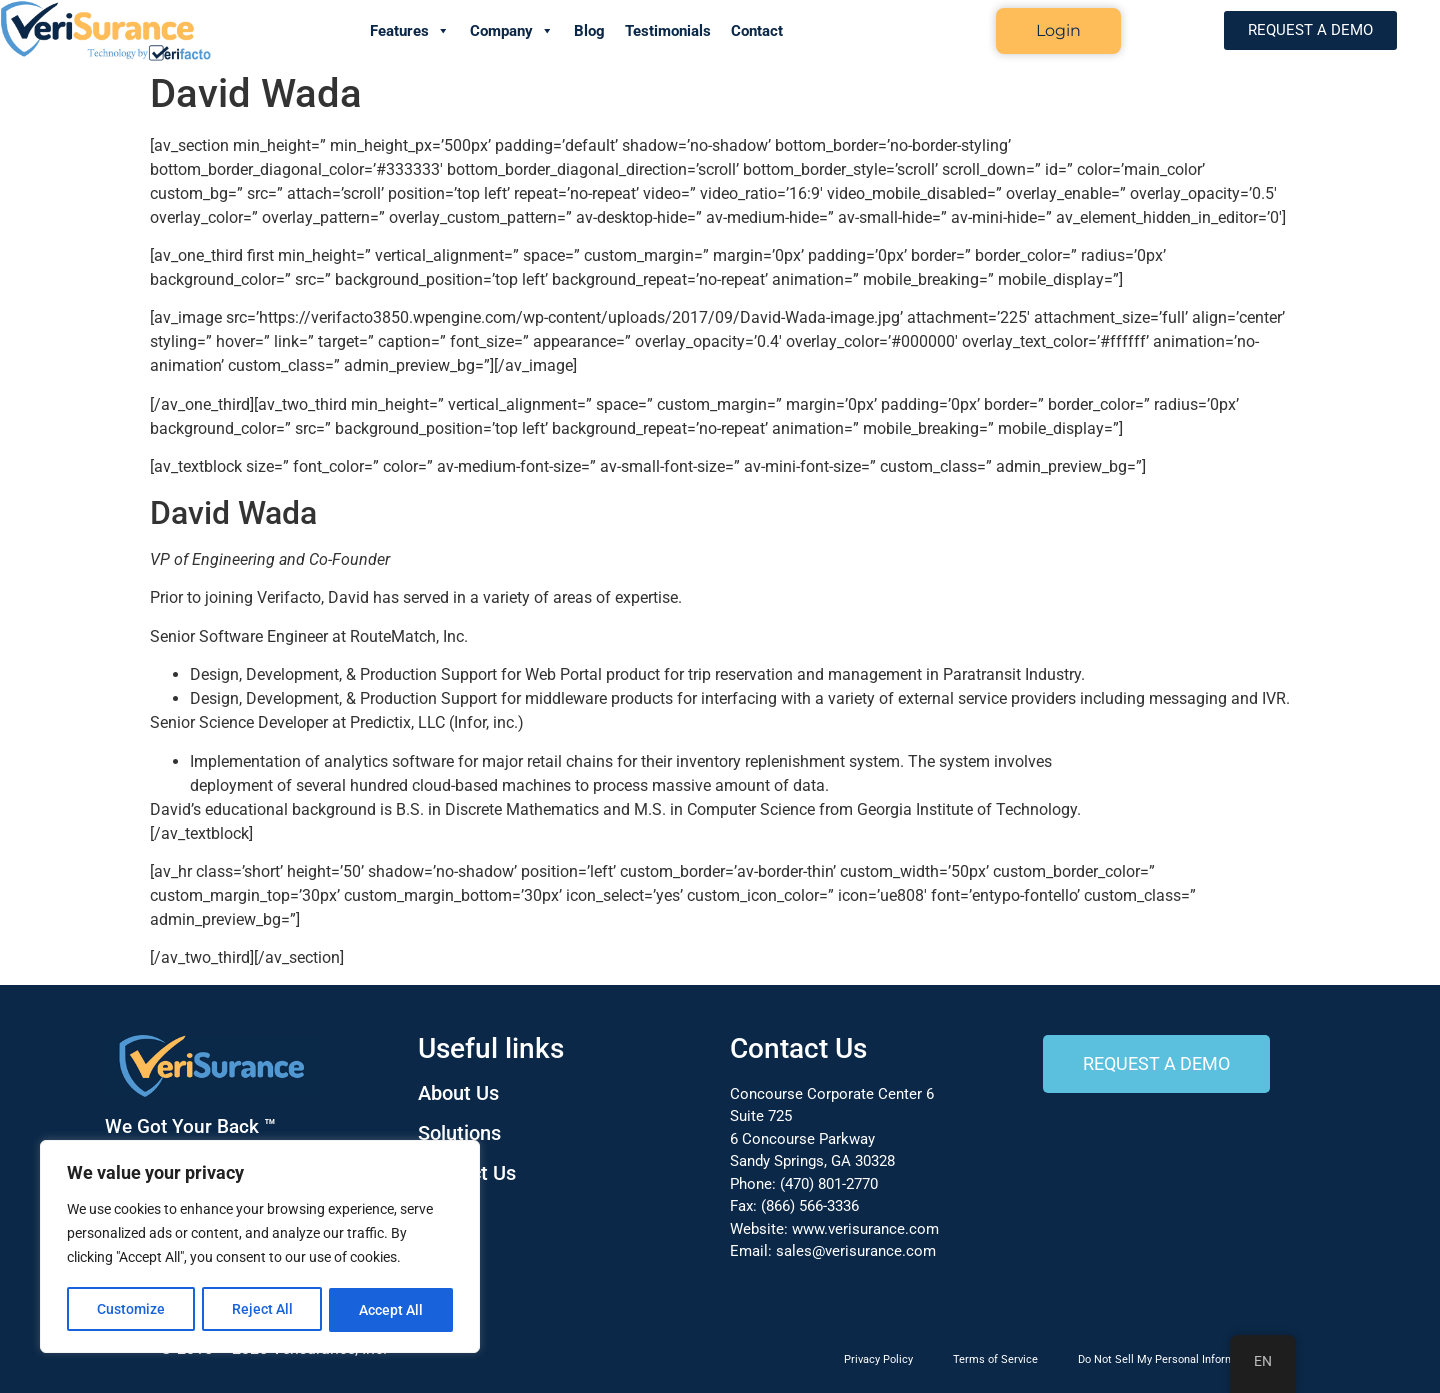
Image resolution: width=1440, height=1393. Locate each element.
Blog (589, 31)
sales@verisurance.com (856, 1251)
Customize (131, 1310)
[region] (260, 1248)
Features (410, 31)
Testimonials (668, 31)
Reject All (262, 1310)
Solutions (459, 1133)
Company (512, 31)
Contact (757, 31)
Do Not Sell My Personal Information (1169, 1359)
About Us (458, 1093)
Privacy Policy (878, 1359)
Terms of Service (995, 1359)
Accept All (392, 1310)
